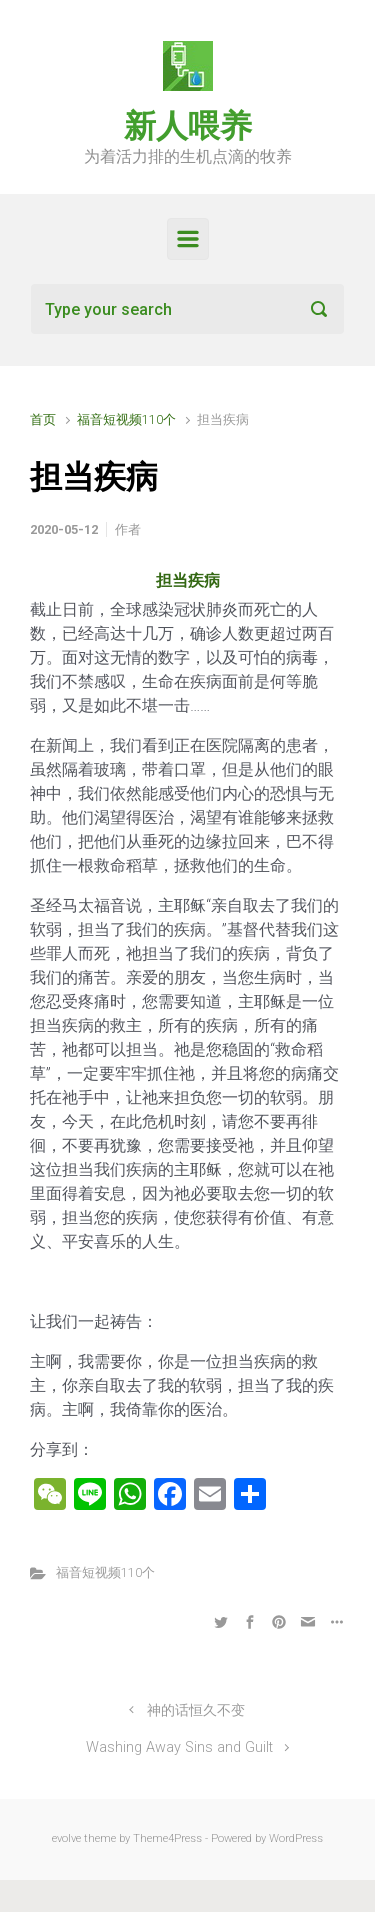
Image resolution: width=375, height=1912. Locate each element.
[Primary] (188, 239)
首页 (43, 419)
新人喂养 (188, 126)
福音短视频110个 (126, 419)
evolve (66, 1838)
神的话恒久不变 (196, 1710)
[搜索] (187, 309)
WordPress (296, 1838)
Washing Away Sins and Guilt (179, 1747)
